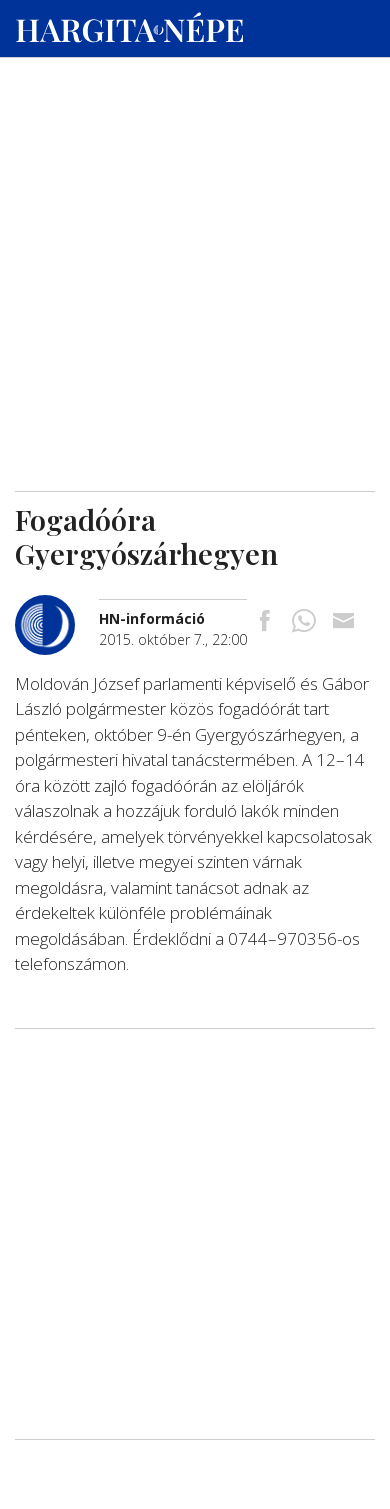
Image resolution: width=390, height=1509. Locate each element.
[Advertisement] (195, 191)
